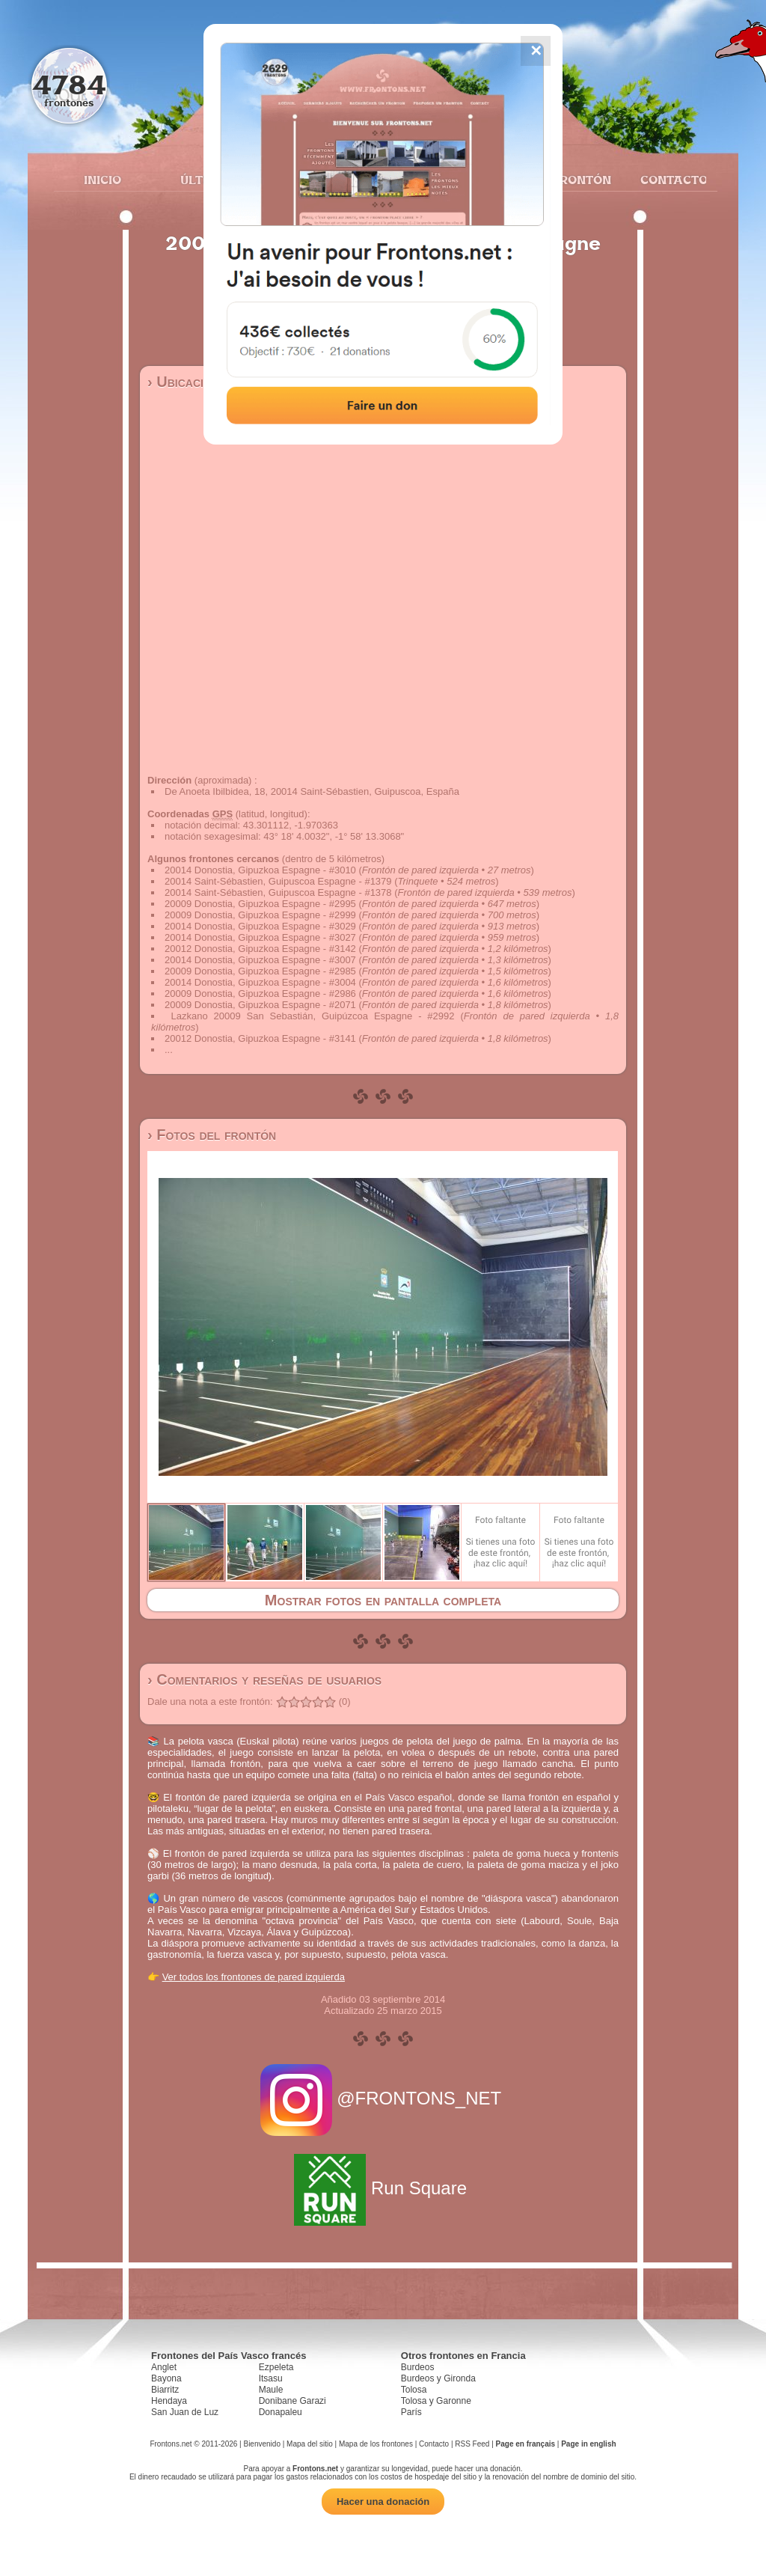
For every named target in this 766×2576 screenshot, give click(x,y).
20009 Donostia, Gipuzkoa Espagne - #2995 (260, 903)
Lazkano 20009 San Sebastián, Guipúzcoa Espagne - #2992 (313, 1016)
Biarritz (165, 2389)
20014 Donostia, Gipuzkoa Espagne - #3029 (260, 926)
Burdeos (418, 2367)
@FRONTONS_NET (383, 2098)
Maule (271, 2389)
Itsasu (271, 2378)
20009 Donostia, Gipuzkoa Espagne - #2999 (260, 915)
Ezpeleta (276, 2367)
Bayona (166, 2378)
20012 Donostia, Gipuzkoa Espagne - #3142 (260, 948)
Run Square (382, 2188)
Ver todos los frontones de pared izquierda (253, 1977)
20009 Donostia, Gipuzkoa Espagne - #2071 (260, 1004)
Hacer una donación (383, 2501)
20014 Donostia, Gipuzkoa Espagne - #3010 (260, 870)
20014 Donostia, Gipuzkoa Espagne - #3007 (260, 959)
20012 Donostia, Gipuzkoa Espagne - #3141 (260, 1038)
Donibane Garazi (292, 2401)
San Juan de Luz (184, 2412)
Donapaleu (280, 2412)
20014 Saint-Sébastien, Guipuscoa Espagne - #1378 (278, 892)
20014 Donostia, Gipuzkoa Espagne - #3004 (260, 982)
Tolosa (414, 2389)
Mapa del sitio (310, 2444)
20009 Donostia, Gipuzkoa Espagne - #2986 (260, 993)
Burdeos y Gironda (438, 2378)
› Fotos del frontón (211, 1134)
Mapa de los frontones (376, 2444)
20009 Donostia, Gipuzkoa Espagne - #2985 (260, 971)
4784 (69, 84)
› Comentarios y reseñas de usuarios (264, 1679)
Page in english (588, 2444)
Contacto (667, 179)
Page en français (525, 2444)
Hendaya (169, 2401)
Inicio (102, 179)
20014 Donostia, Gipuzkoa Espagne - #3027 (260, 937)
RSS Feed (472, 2444)
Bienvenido (261, 2444)
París (411, 2412)
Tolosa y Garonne (436, 2401)
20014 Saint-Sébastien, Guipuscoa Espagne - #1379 (278, 881)
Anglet (164, 2367)
